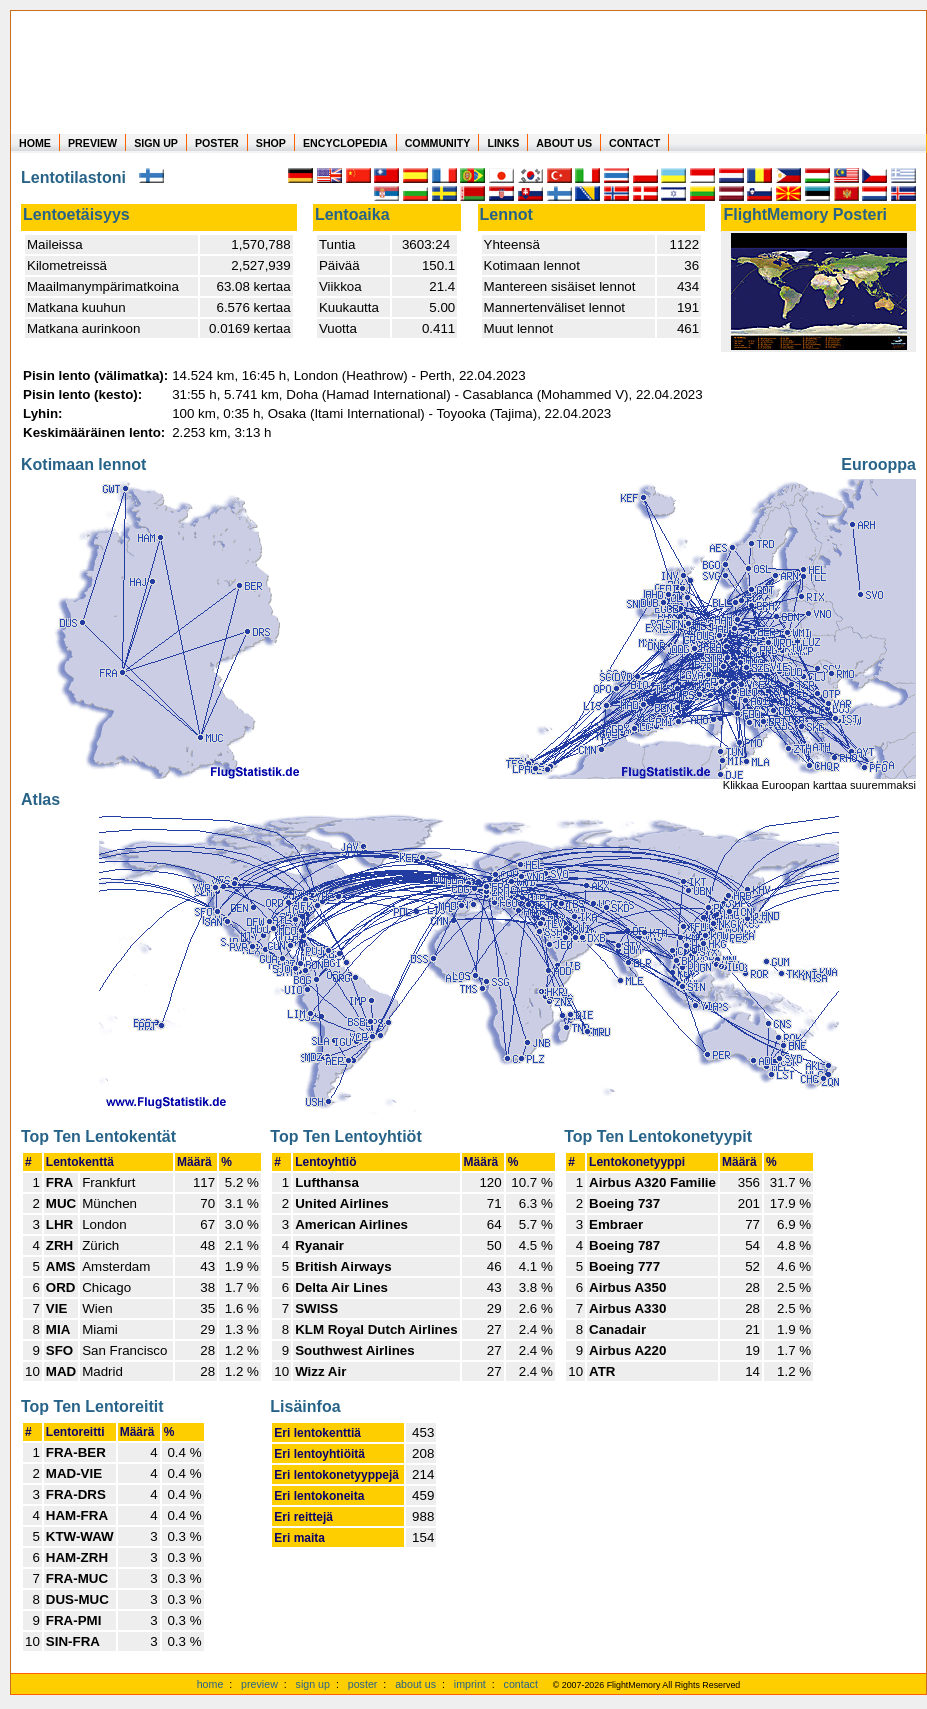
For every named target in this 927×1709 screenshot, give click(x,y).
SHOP (271, 143)
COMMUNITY (438, 143)
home (210, 1684)
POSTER (217, 143)
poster (363, 1684)
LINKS (503, 143)
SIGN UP (156, 143)
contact (521, 1684)
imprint (470, 1684)
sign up (313, 1684)
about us (415, 1684)
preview (259, 1684)
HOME (35, 143)
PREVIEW (92, 143)
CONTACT (634, 143)
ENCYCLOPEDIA (345, 143)
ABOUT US (564, 143)
